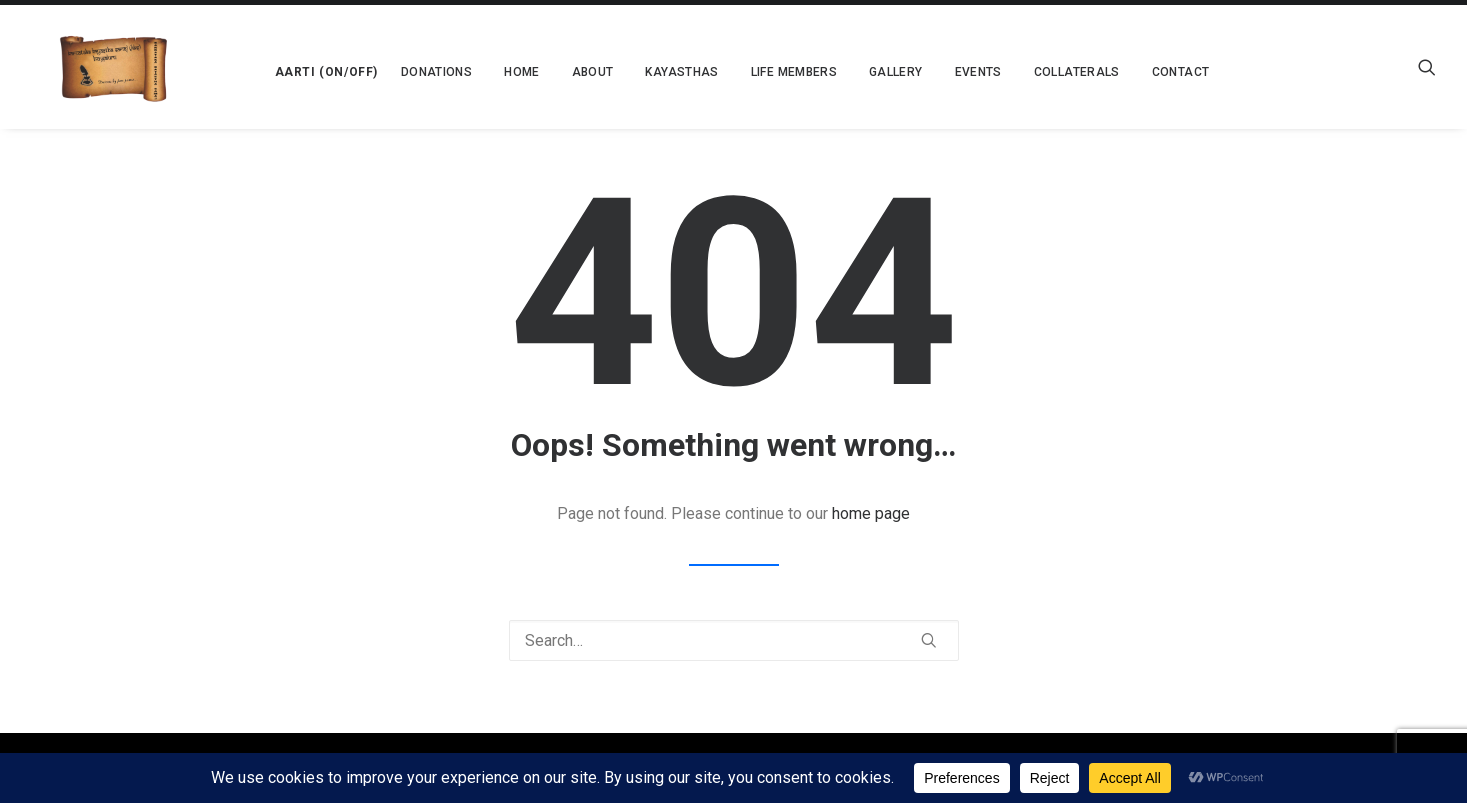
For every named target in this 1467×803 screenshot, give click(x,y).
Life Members (738, 72)
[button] (265, 67)
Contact (1125, 72)
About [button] (537, 72)
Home (465, 72)
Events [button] (922, 72)
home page (871, 513)
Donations (380, 72)
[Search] (734, 640)
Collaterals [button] (1021, 72)
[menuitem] (265, 67)
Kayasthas (626, 72)
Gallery (840, 72)
